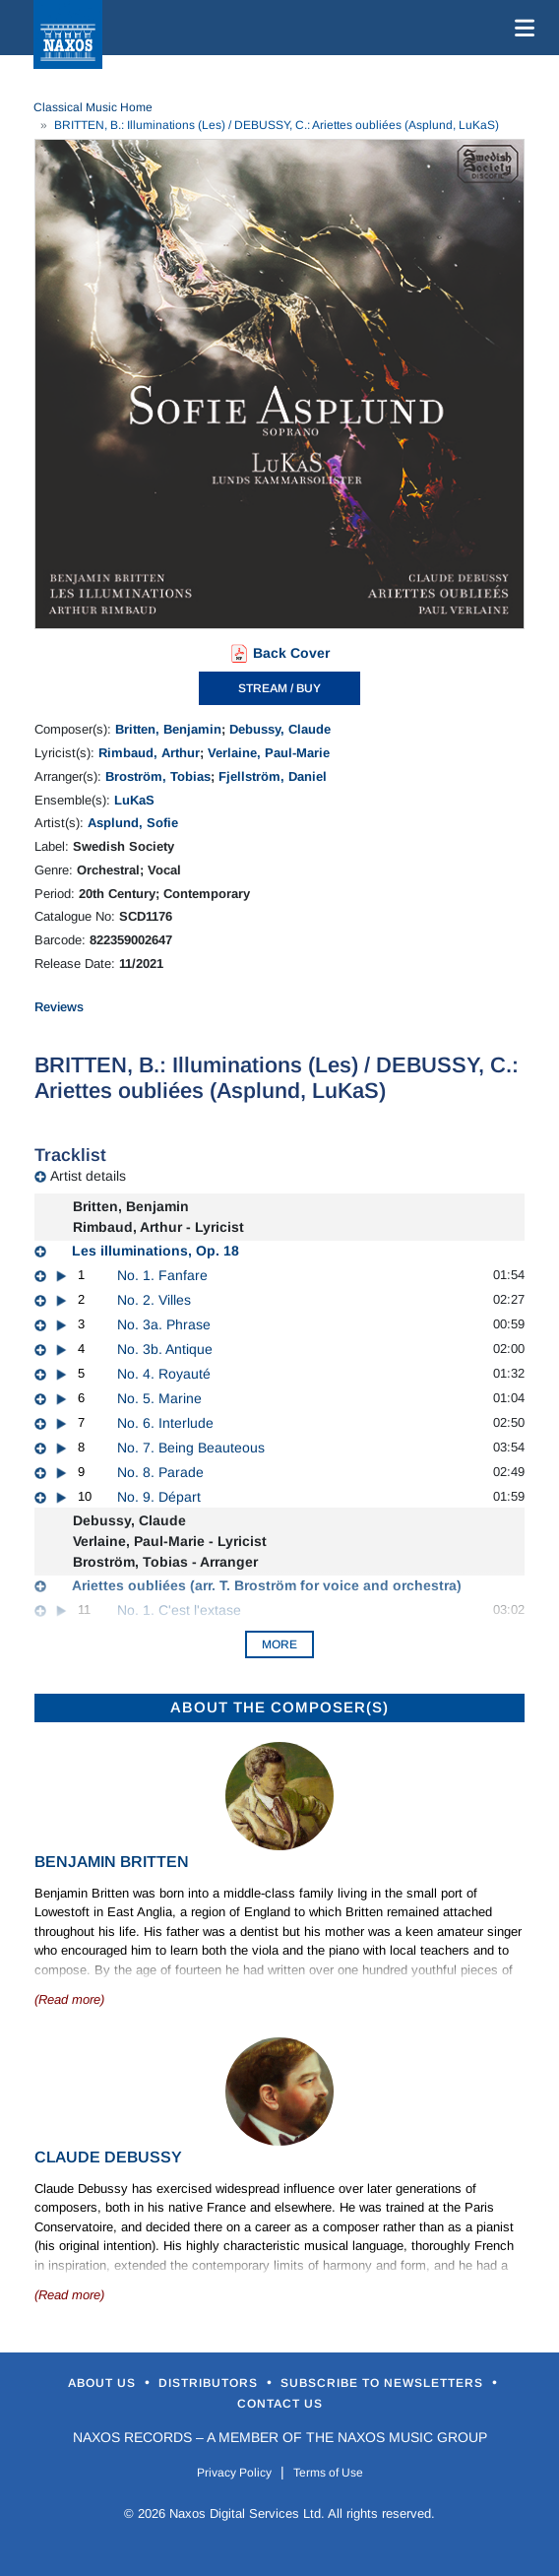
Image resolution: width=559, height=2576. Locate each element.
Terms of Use (328, 2472)
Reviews (59, 1006)
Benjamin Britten (111, 1861)
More (279, 1644)
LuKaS (134, 800)
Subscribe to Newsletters (383, 2383)
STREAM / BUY (279, 688)
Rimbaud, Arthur (149, 752)
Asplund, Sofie (133, 822)
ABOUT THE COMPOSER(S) (279, 1707)
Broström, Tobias (158, 776)
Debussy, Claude (280, 729)
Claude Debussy (108, 2157)
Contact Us (280, 2404)
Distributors (210, 2383)
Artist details (88, 1176)
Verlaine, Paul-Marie (269, 752)
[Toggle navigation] (520, 27)
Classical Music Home (93, 107)
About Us (104, 2383)
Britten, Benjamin (168, 729)
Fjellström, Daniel (272, 776)
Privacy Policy (234, 2472)
